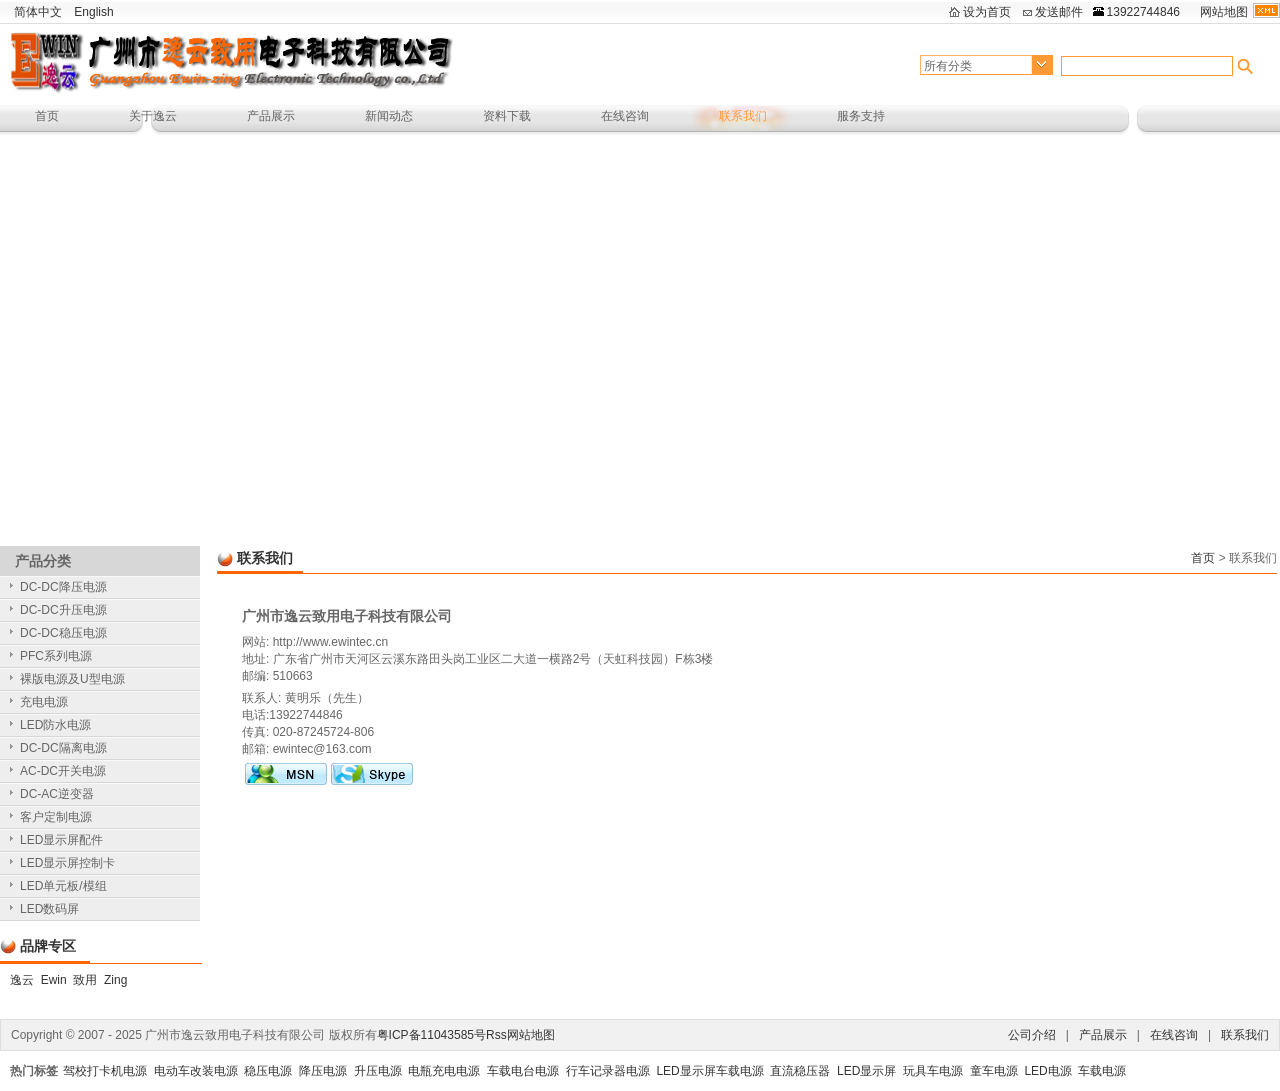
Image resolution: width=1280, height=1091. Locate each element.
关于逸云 (153, 116)
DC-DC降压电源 (63, 587)
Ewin (54, 980)
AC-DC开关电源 (63, 771)
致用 (85, 980)
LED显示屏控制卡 (67, 863)
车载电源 (1102, 1071)
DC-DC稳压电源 (63, 633)
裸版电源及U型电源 (72, 679)
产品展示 (271, 116)
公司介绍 (1032, 1035)
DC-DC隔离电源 (63, 748)
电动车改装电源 (196, 1071)
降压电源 (323, 1071)
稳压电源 (268, 1071)
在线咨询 (625, 116)
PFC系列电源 (56, 656)
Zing (115, 980)
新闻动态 (389, 116)
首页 (47, 116)
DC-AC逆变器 (57, 794)
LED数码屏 (49, 909)
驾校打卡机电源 (105, 1071)
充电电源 (44, 702)
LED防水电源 (55, 725)
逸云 (22, 980)
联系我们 (743, 116)
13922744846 (1143, 12)
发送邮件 (1059, 12)
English (93, 12)
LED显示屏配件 (61, 840)
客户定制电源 (56, 817)
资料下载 (507, 116)
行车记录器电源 (608, 1071)
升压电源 (378, 1071)
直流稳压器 (800, 1071)
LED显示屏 (866, 1071)
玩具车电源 (933, 1071)
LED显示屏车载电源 (709, 1071)
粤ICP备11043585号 (431, 1035)
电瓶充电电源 (444, 1071)
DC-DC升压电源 (63, 610)
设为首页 (987, 12)
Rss (496, 1035)
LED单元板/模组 (63, 886)
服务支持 (861, 116)
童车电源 (994, 1071)
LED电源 (1047, 1071)
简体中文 (38, 12)
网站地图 (1224, 12)
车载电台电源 (523, 1071)
